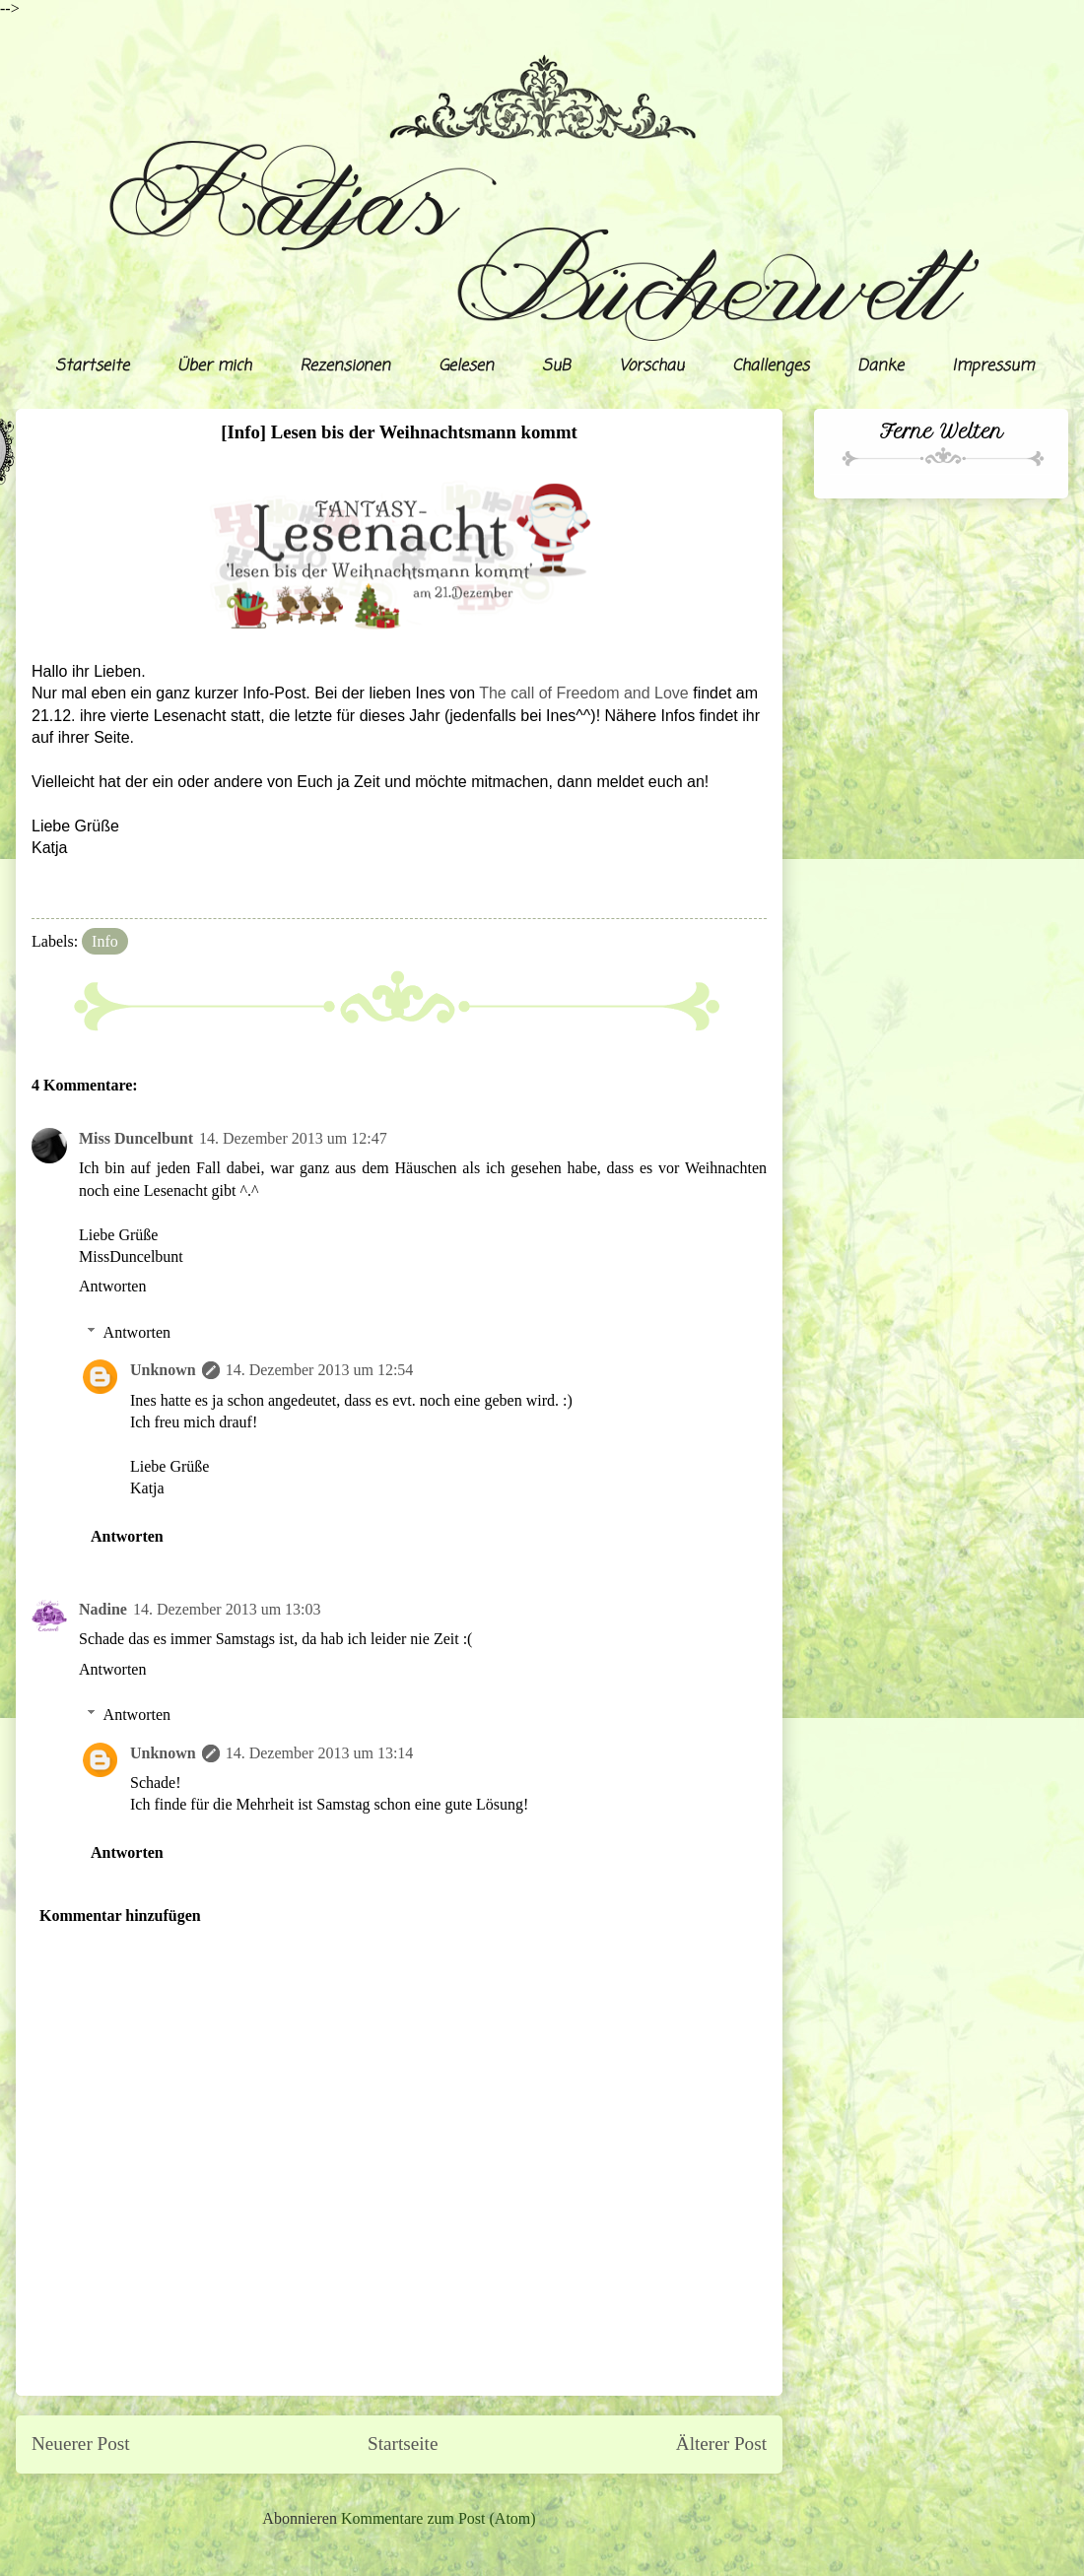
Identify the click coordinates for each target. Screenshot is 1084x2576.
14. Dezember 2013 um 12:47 (293, 1138)
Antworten (112, 1286)
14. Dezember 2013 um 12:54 (320, 1369)
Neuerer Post (81, 2443)
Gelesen (466, 366)
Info (105, 941)
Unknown (163, 1369)
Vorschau (651, 366)
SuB (556, 366)
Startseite (92, 366)
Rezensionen (345, 366)
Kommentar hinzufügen (120, 1915)
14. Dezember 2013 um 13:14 (320, 1753)
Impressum (993, 366)
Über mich (214, 366)
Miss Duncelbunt (136, 1138)
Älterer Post (721, 2443)
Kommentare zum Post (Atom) (438, 2518)
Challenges (770, 366)
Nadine (103, 1609)
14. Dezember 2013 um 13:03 (227, 1609)
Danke (880, 366)
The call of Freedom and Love (584, 693)
